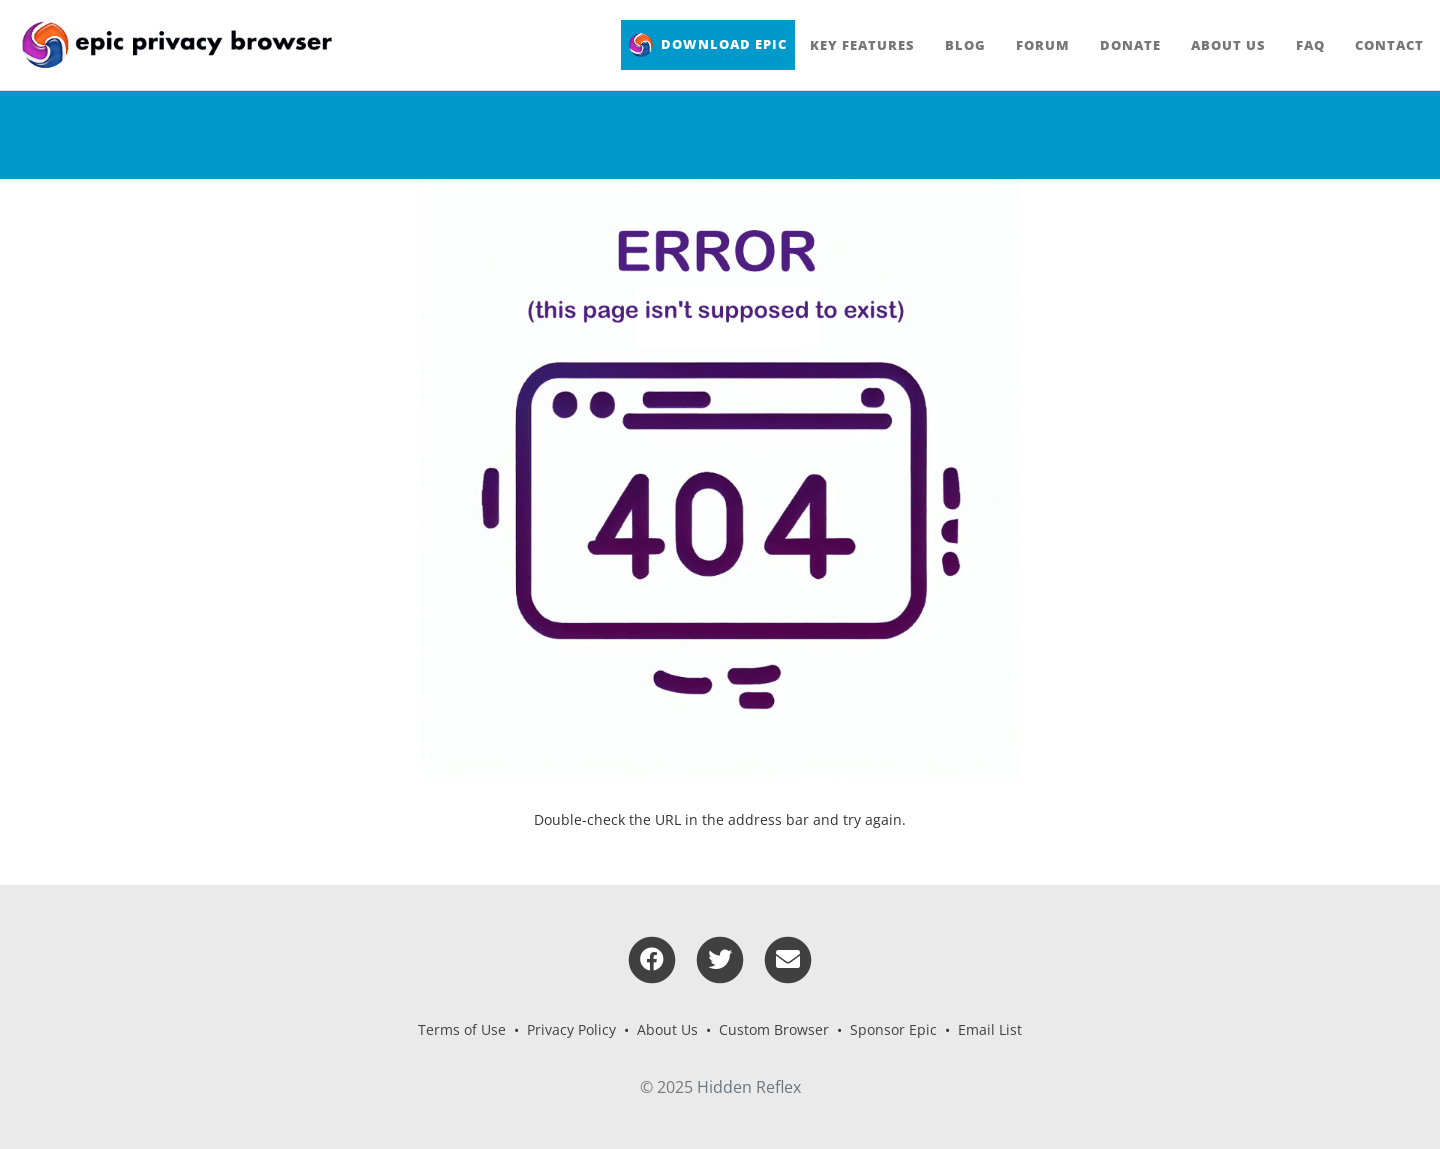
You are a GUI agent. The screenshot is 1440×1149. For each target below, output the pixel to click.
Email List (990, 1029)
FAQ (1310, 45)
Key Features (862, 45)
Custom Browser (774, 1029)
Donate (1130, 45)
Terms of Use (462, 1029)
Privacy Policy (571, 1029)
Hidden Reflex (749, 1087)
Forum (1043, 45)
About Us (1228, 45)
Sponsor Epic (893, 1029)
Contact (1389, 45)
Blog (965, 45)
